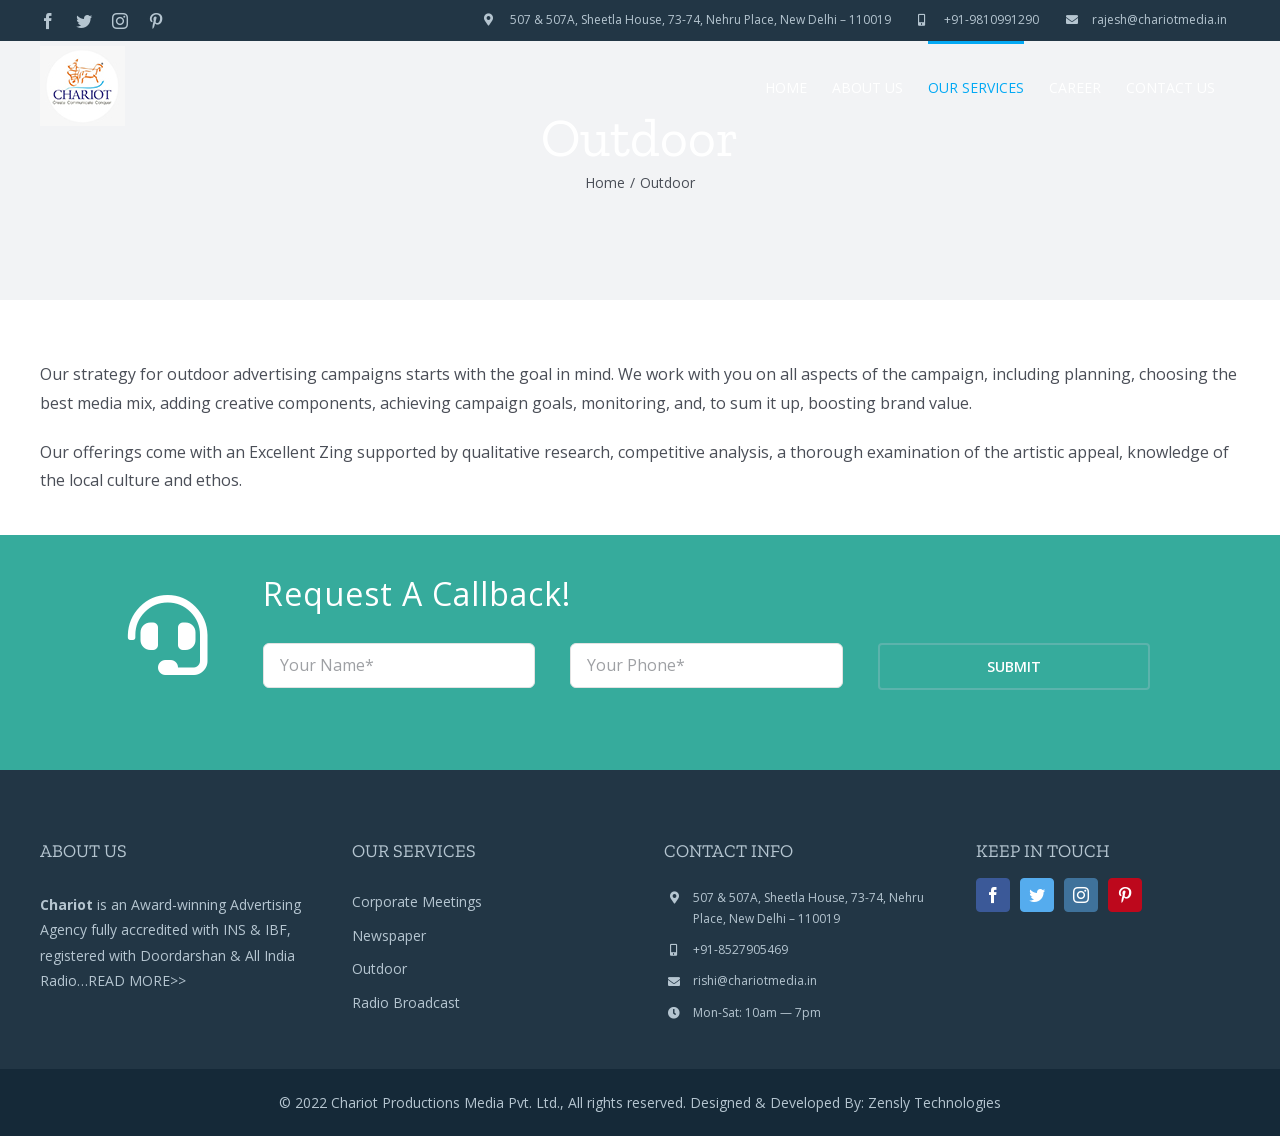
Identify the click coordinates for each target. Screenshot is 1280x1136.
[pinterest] (1125, 895)
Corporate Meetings (417, 901)
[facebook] (993, 895)
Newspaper (389, 935)
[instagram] (1081, 895)
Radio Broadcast (406, 1002)
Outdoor (379, 968)
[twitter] (1037, 895)
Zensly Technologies (934, 1102)
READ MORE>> (137, 980)
